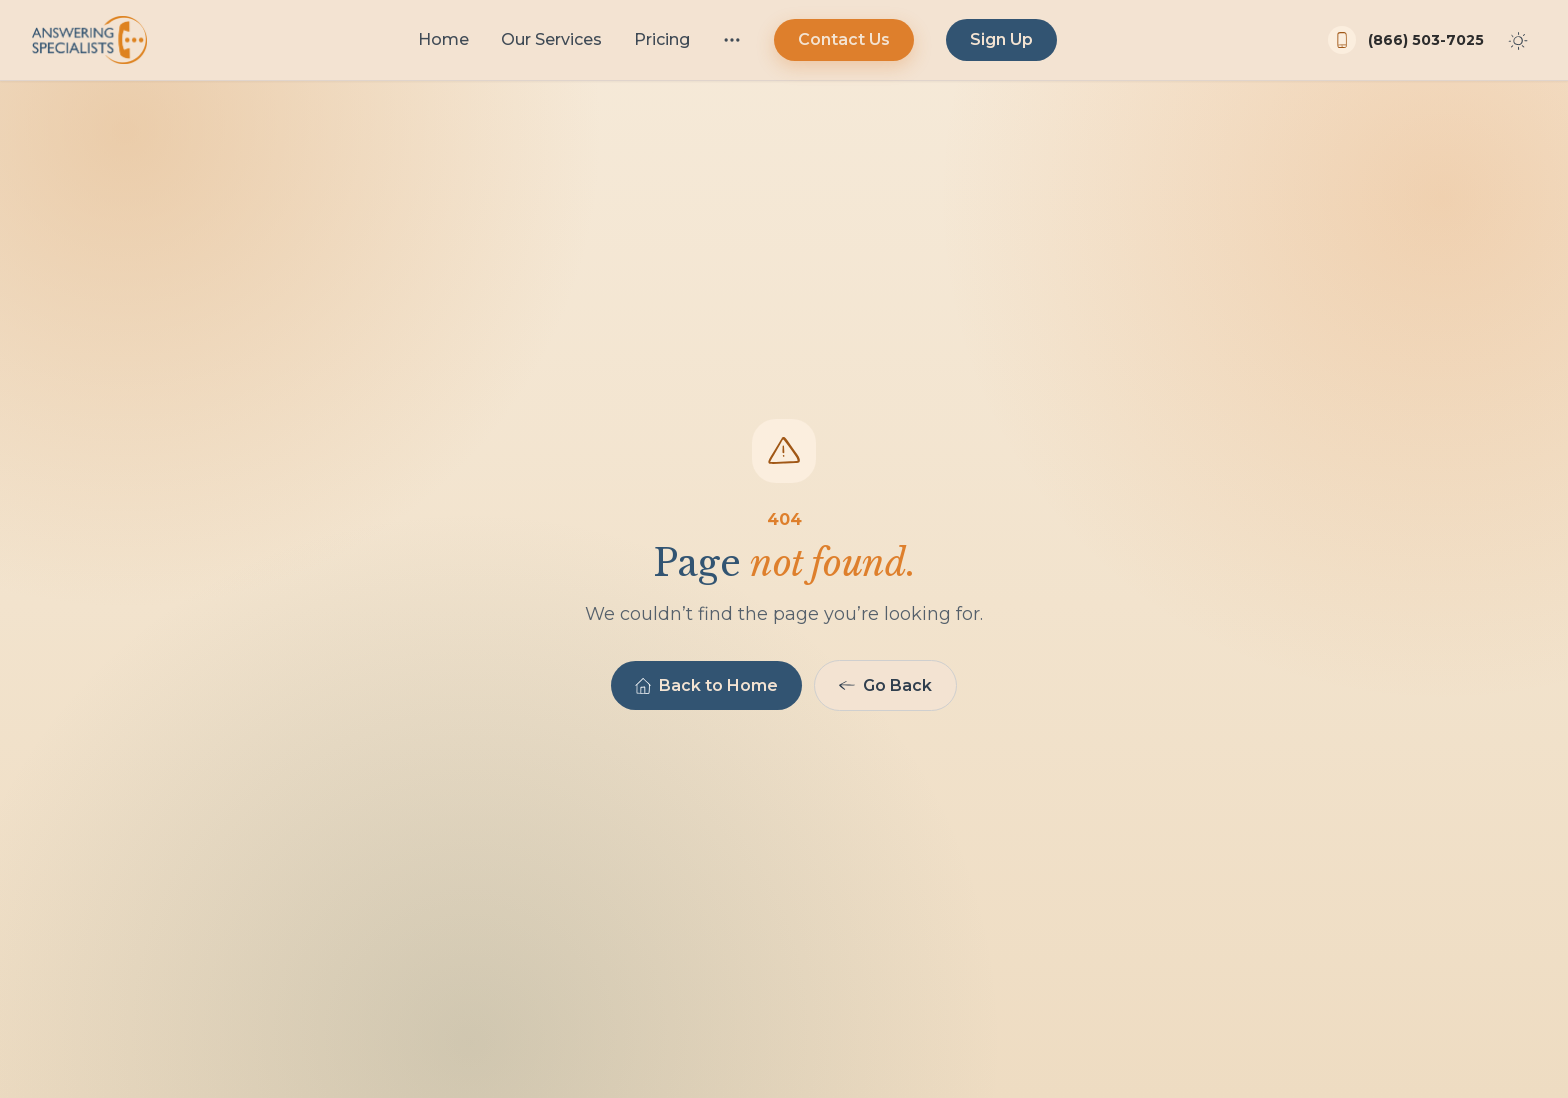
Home (443, 39)
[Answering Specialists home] (89, 40)
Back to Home (706, 685)
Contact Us (844, 39)
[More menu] (732, 40)
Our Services (551, 39)
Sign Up (1001, 39)
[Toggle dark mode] (1518, 39)
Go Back (885, 685)
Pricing (662, 39)
